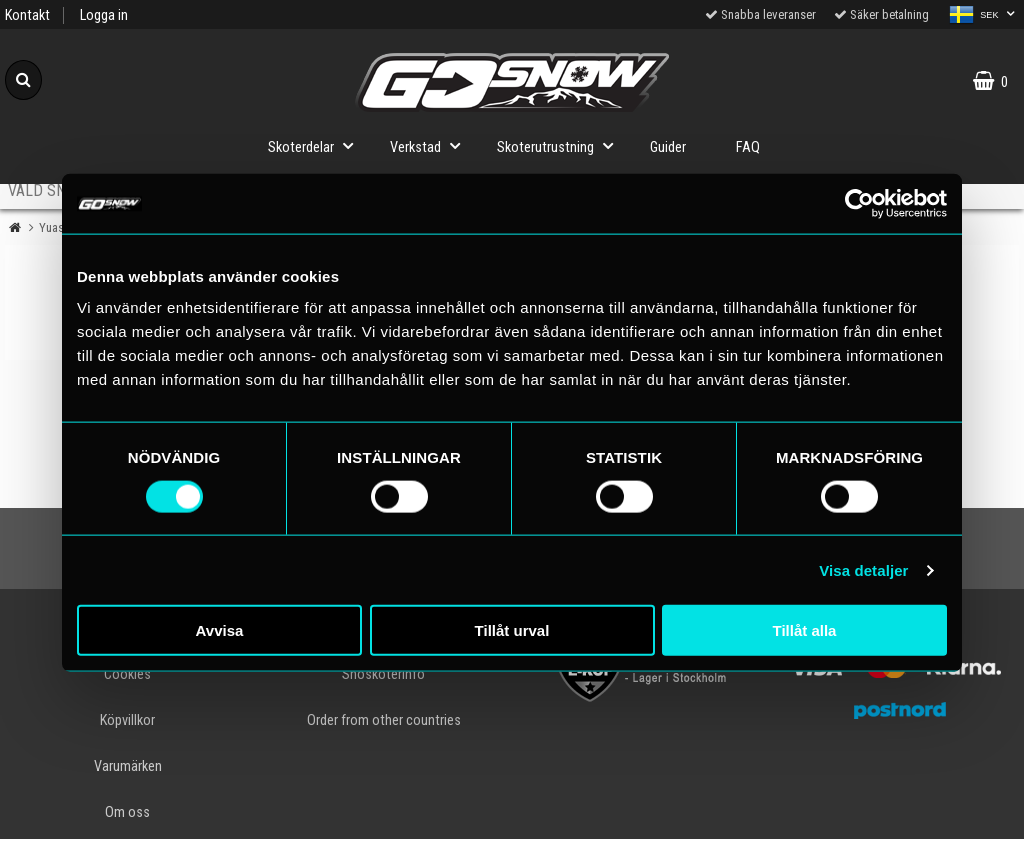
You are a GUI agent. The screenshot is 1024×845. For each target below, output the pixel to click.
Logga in (104, 15)
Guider (668, 147)
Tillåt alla (805, 630)
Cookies (127, 674)
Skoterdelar (316, 145)
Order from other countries (384, 720)
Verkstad (431, 145)
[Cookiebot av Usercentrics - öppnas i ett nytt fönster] (859, 203)
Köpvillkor (127, 720)
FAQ (748, 147)
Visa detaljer (863, 569)
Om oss (127, 812)
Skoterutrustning (561, 145)
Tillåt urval (512, 630)
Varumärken (128, 766)
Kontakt (27, 15)
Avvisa (220, 630)
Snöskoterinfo (383, 674)
